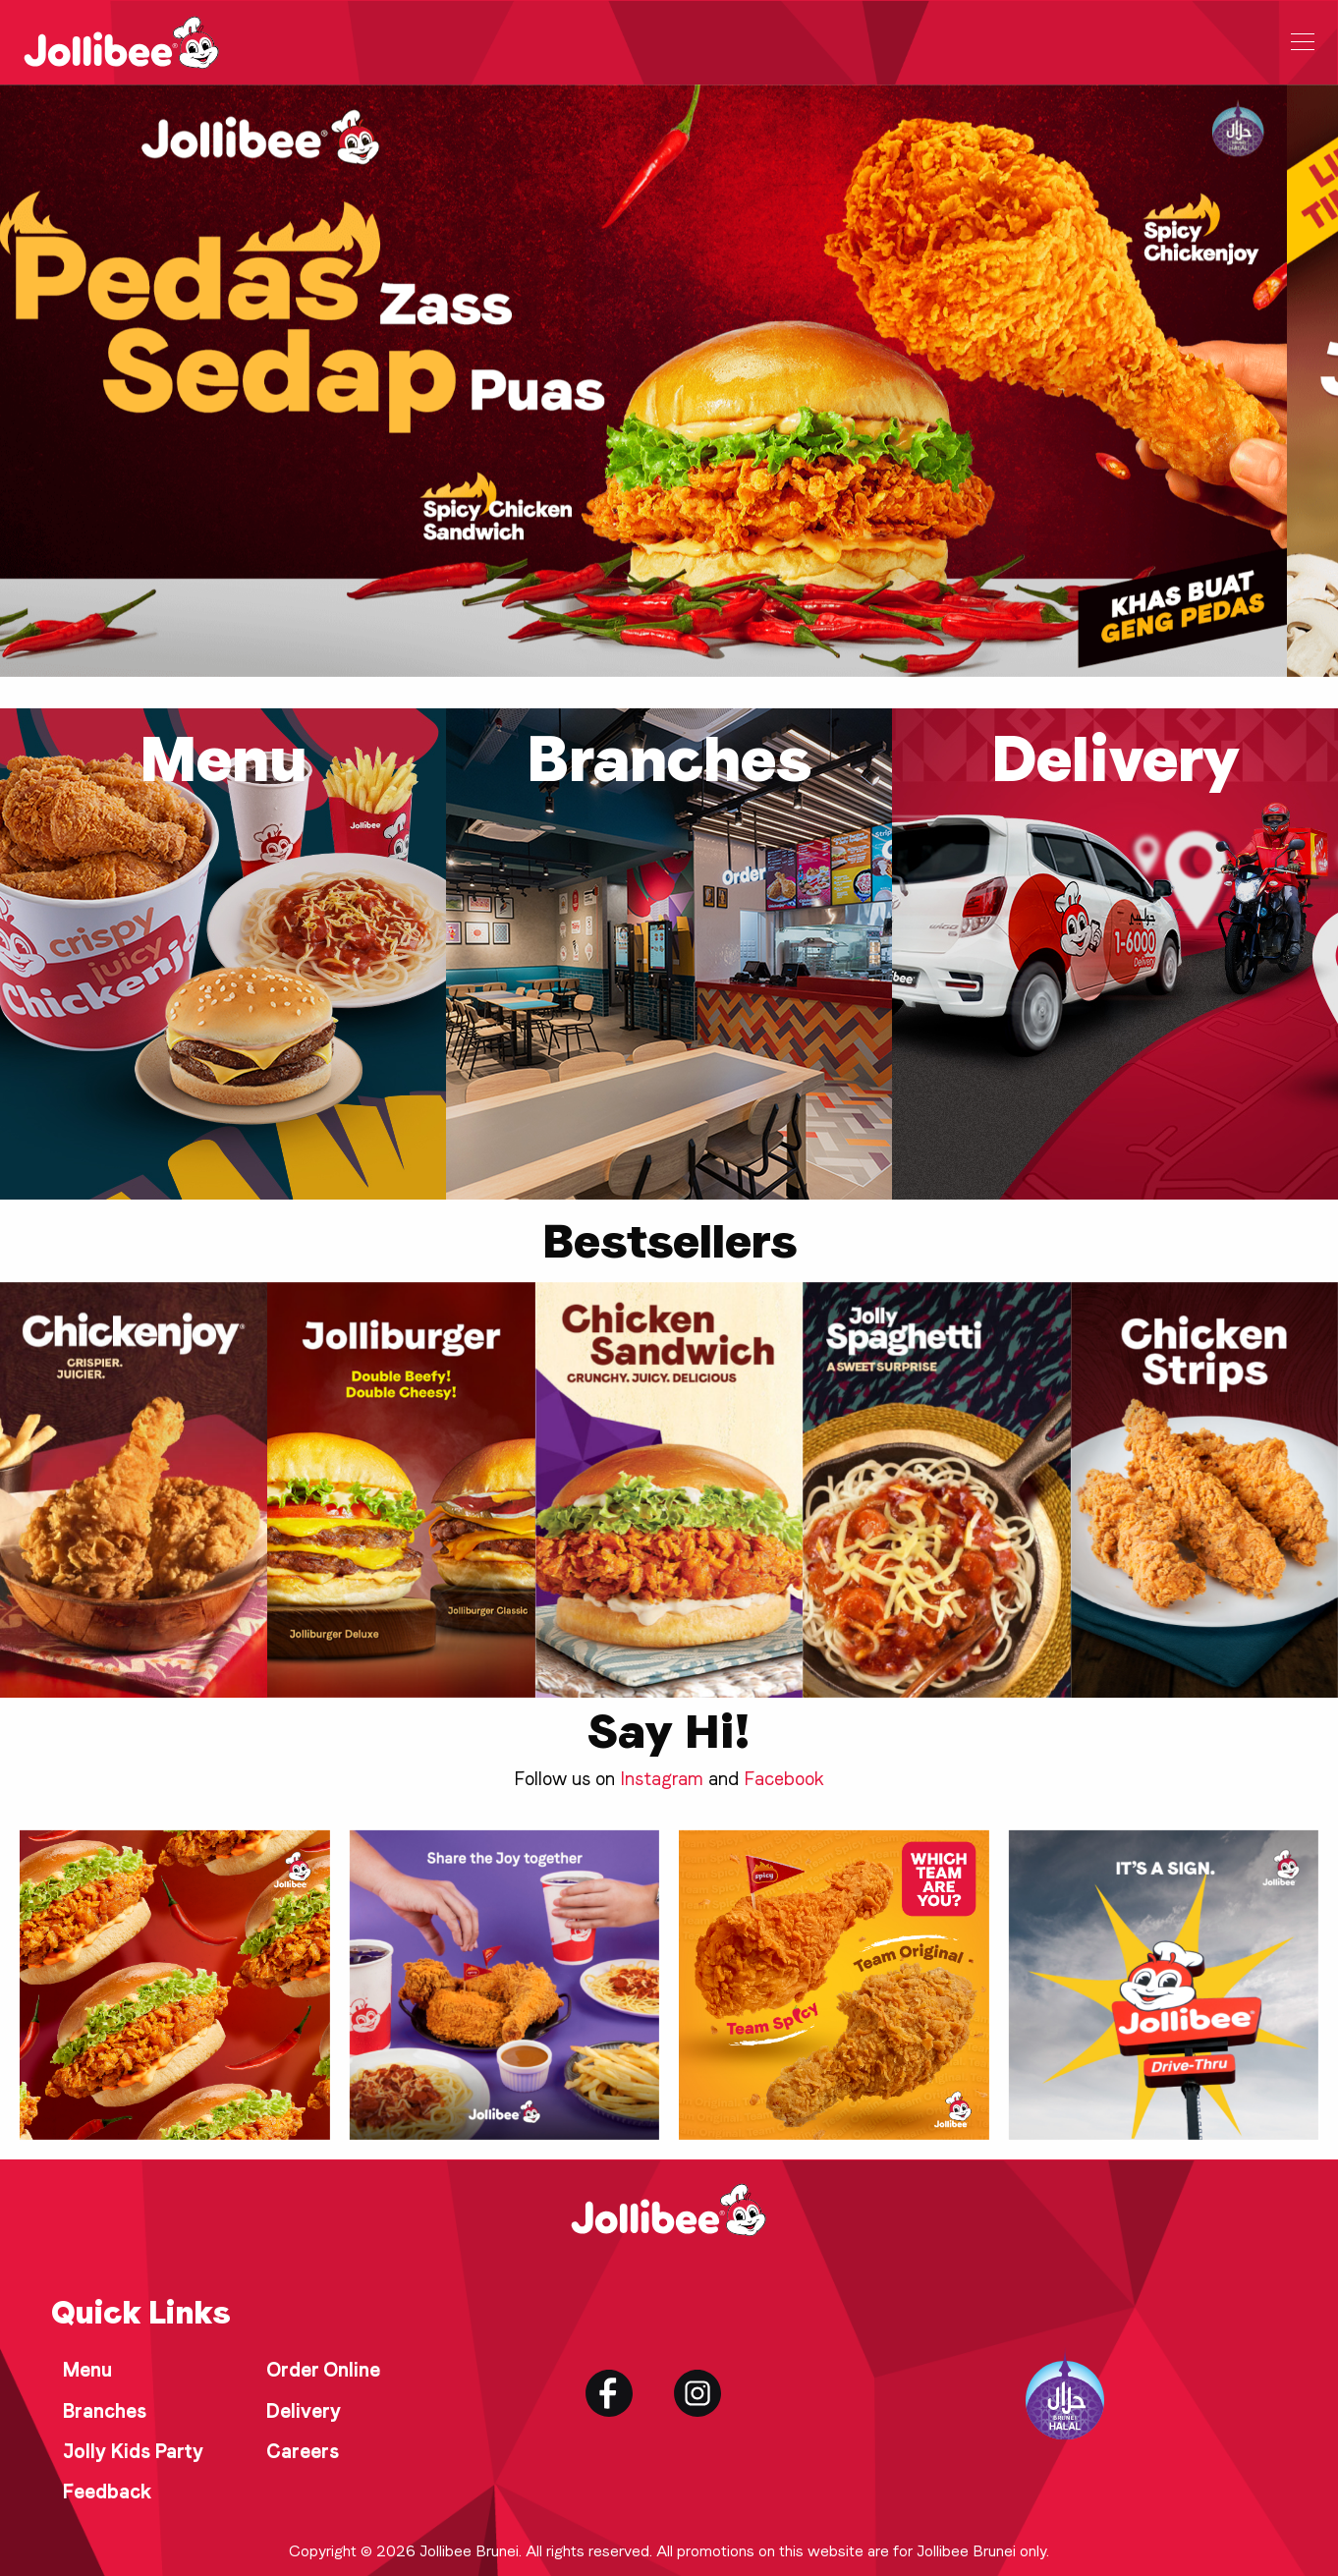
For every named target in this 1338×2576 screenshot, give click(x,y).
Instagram (661, 1778)
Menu (87, 2369)
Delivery (303, 2410)
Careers (302, 2450)
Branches (104, 2410)
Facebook (784, 1778)
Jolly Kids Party (133, 2450)
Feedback (107, 2491)
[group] (133, 1490)
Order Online (323, 2369)
